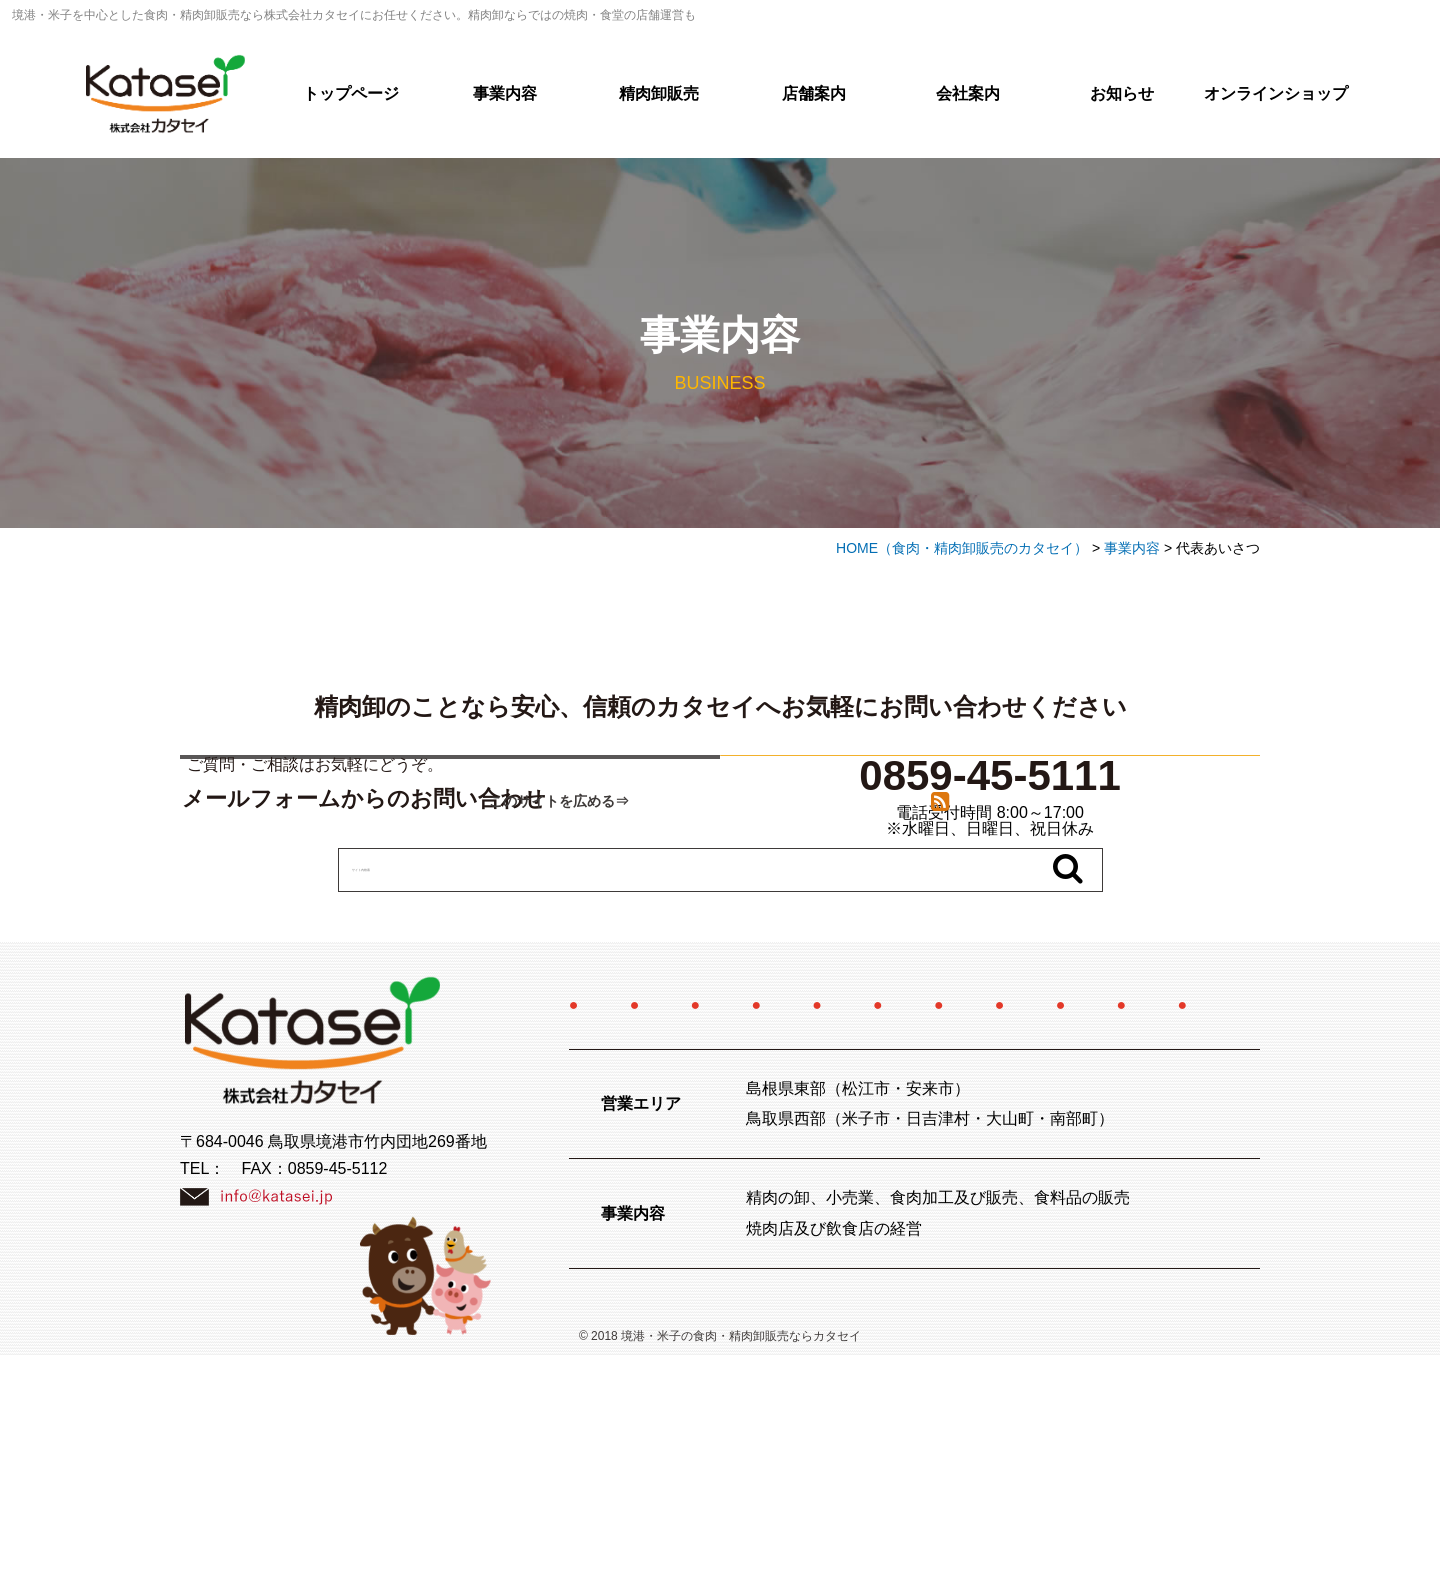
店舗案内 (814, 93)
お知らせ (1122, 93)
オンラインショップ (1276, 93)
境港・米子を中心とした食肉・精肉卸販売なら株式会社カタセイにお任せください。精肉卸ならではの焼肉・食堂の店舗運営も (354, 15)
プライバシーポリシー (819, 1241)
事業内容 (505, 93)
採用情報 (1129, 1161)
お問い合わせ (630, 1241)
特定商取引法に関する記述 (883, 1201)
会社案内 (968, 93)
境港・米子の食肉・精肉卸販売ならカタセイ (741, 1574)
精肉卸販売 (659, 93)
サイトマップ (1007, 1241)
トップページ (351, 93)
